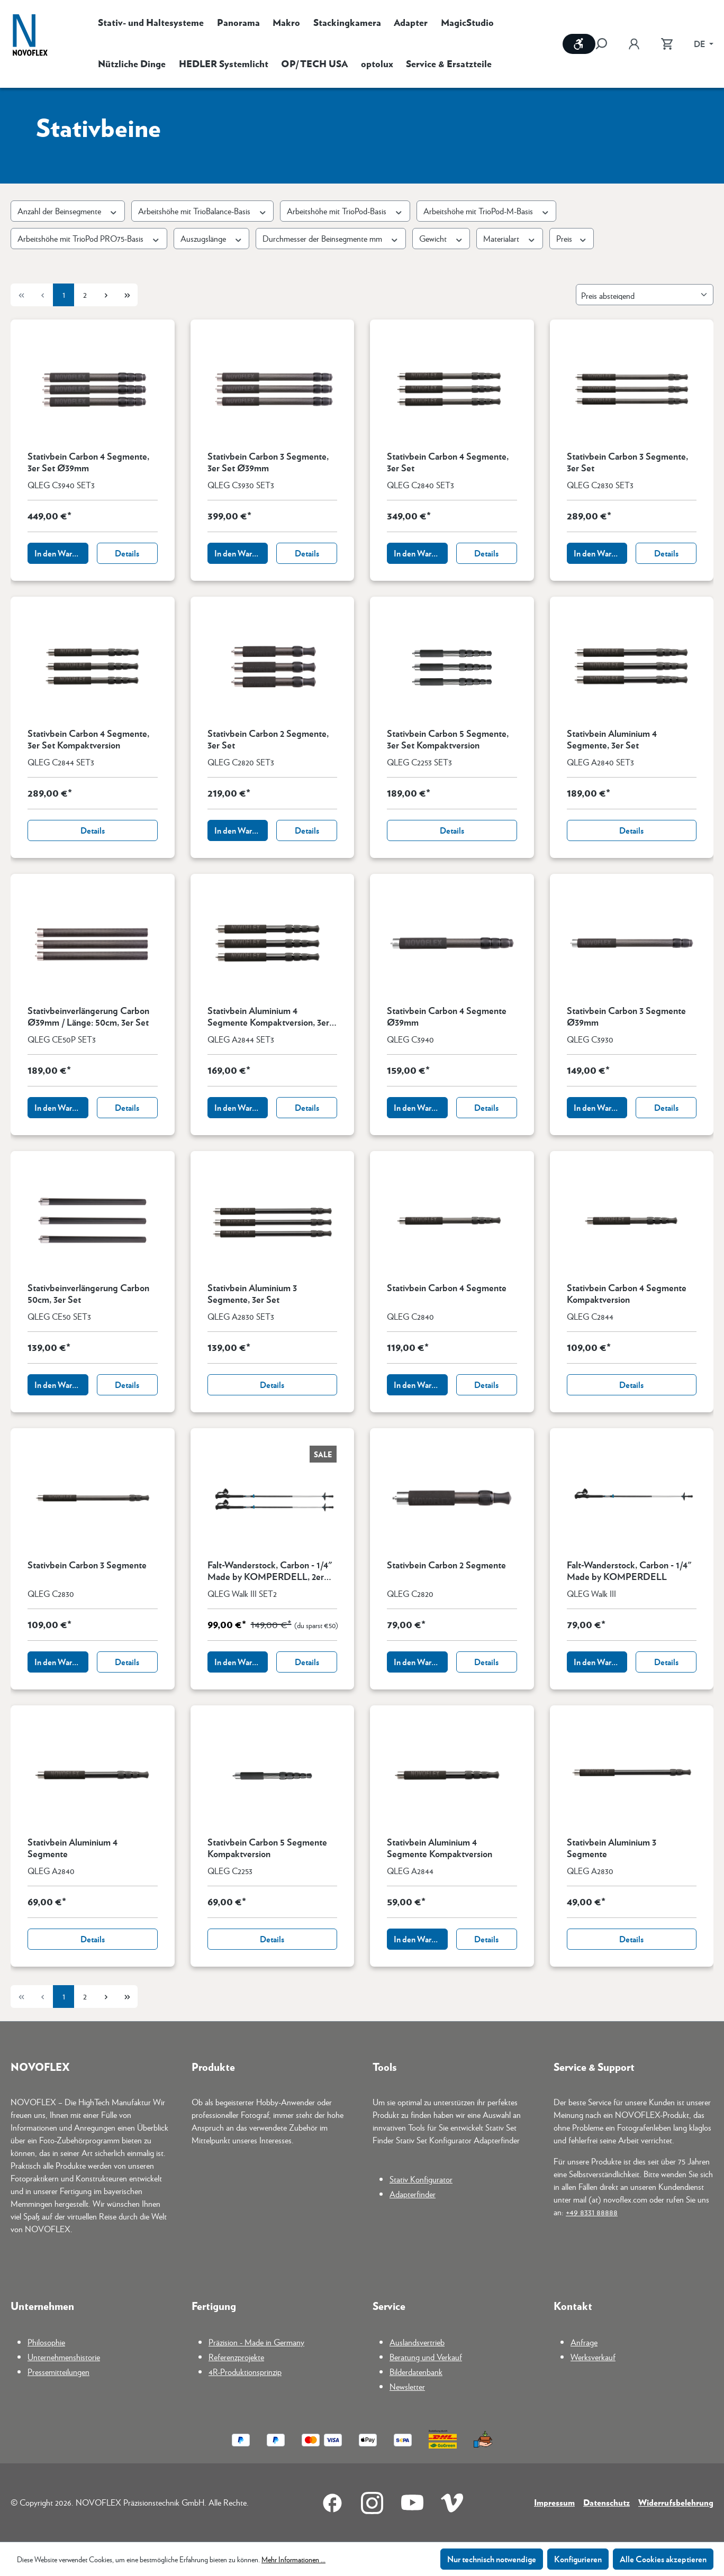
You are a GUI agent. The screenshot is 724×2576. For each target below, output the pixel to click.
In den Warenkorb (61, 553)
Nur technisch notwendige (491, 2559)
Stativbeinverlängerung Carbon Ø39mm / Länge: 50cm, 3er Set (88, 1016)
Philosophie (46, 2342)
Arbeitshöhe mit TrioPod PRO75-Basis (88, 238)
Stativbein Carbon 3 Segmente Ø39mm (626, 1016)
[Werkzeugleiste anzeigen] (579, 44)
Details (127, 553)
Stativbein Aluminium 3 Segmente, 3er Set (252, 1293)
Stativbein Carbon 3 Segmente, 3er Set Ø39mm (268, 461)
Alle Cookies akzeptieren (663, 2559)
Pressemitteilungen (58, 2371)
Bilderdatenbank (416, 2371)
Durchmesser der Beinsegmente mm (331, 238)
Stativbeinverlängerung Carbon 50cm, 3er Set (88, 1293)
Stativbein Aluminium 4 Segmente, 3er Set (612, 739)
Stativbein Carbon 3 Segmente (87, 1565)
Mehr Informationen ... (293, 2559)
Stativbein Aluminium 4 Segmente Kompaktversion (439, 1847)
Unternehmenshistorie (64, 2357)
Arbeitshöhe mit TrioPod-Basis (345, 211)
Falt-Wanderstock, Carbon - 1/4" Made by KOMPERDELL (629, 1570)
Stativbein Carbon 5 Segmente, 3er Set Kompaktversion (448, 739)
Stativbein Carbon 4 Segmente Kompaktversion (626, 1293)
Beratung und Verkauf (426, 2357)
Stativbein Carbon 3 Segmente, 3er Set (627, 461)
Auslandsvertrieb (417, 2342)
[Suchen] (606, 44)
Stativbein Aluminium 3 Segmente (611, 1847)
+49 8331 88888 (592, 2212)
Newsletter (407, 2386)
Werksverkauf (593, 2357)
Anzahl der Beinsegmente (67, 211)
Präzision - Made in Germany (256, 2342)
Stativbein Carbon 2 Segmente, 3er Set (268, 739)
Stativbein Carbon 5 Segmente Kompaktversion (267, 1847)
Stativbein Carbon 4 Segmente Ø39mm (446, 1016)
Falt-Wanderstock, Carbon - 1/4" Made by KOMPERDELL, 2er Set (269, 1570)
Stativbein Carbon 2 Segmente (446, 1565)
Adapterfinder (413, 2194)
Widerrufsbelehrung (675, 2502)
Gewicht (441, 238)
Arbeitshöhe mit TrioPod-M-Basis (486, 211)
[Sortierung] (644, 294)
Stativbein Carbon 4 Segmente (446, 1288)
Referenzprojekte (236, 2357)
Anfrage (584, 2342)
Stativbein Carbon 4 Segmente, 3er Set (448, 461)
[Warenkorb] (666, 44)
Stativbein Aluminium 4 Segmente (72, 1847)
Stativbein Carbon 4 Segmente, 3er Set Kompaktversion (88, 739)
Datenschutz (606, 2502)
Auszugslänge (211, 238)
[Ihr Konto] (634, 44)
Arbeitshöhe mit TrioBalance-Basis (202, 211)
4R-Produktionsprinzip (245, 2371)
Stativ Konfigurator (421, 2179)
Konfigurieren (578, 2559)
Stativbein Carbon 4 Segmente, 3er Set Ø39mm (88, 461)
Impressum (554, 2502)
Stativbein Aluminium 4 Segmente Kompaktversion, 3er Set (268, 1016)
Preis (571, 238)
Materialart (509, 238)
